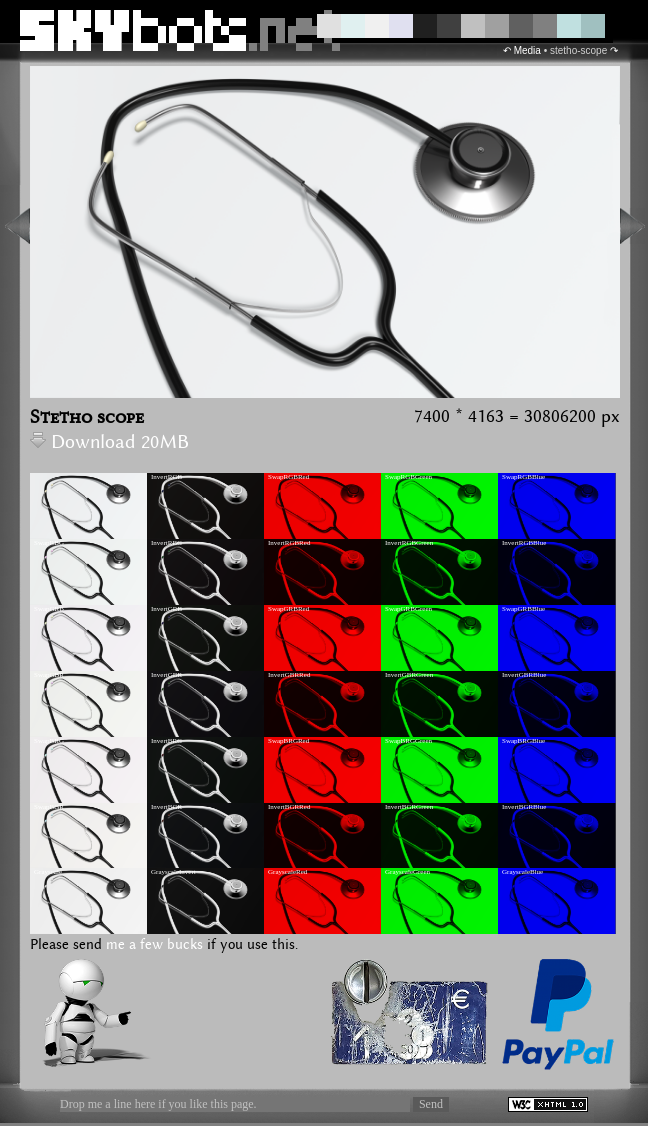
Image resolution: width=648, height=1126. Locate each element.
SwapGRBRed (288, 609)
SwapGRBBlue (523, 609)
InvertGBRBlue (524, 675)
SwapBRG (49, 741)
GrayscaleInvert (173, 872)
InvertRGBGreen (409, 543)
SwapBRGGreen (408, 741)
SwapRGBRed (288, 477)
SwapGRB (49, 609)
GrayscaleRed (287, 872)
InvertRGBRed (289, 543)
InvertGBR (166, 675)
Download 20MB (109, 442)
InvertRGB (166, 477)
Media (527, 50)
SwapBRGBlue (523, 741)
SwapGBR (49, 675)
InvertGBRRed (289, 675)
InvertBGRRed (289, 807)
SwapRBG (49, 543)
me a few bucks (154, 945)
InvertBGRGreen (409, 807)
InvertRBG (166, 543)
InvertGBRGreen (409, 675)
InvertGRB (166, 609)
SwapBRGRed (288, 741)
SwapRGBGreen (408, 477)
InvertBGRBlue (524, 807)
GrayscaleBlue (522, 872)
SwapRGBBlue (523, 477)
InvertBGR (166, 807)
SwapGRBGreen (408, 609)
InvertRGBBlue (524, 543)
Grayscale (48, 872)
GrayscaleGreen (407, 872)
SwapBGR (49, 807)
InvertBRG (166, 741)
